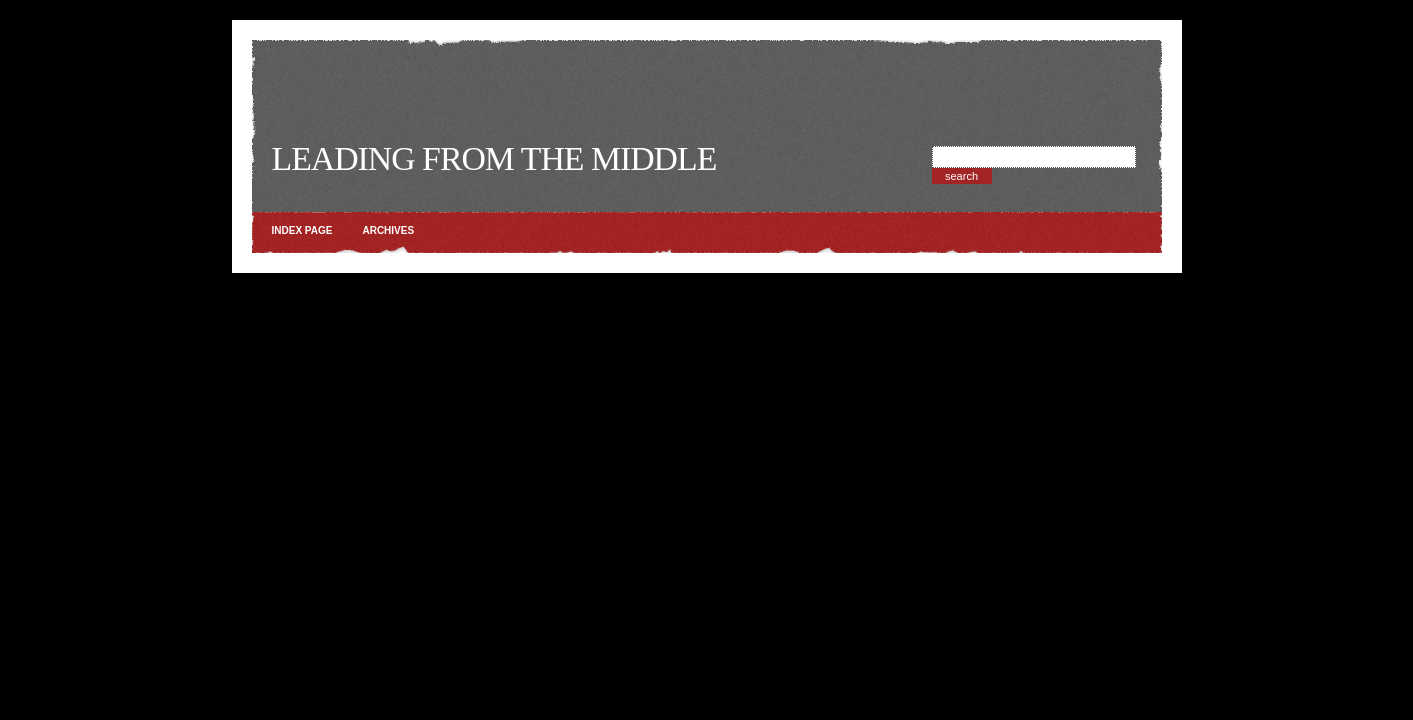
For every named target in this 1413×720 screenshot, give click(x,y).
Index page (302, 230)
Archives (388, 230)
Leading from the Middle (494, 158)
